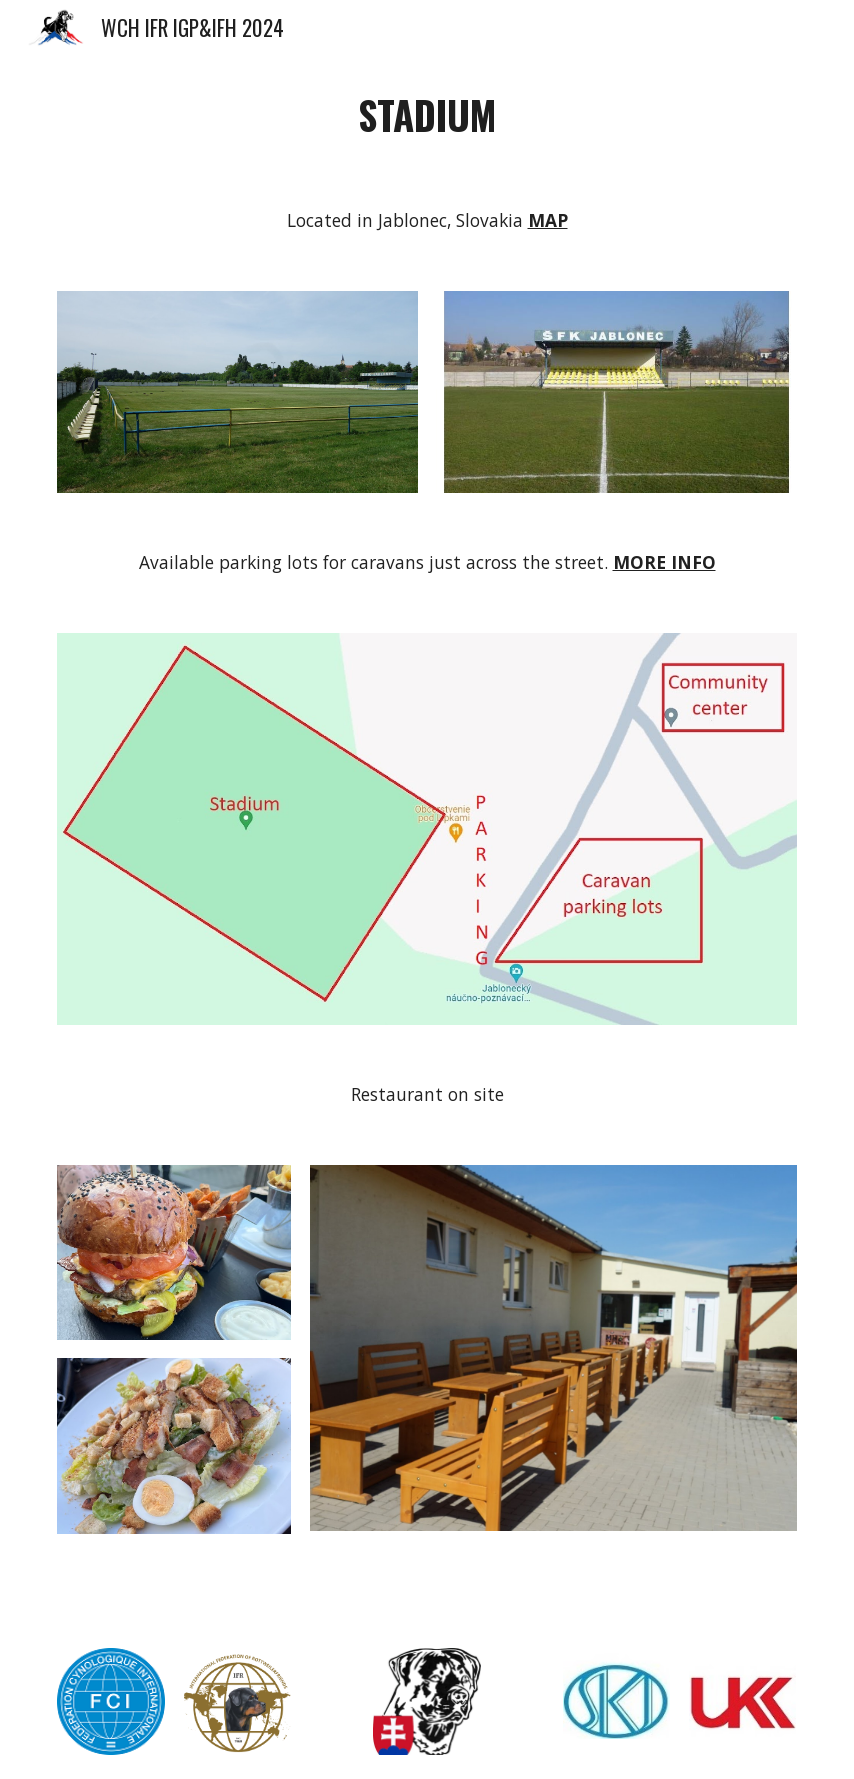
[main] (426, 115)
